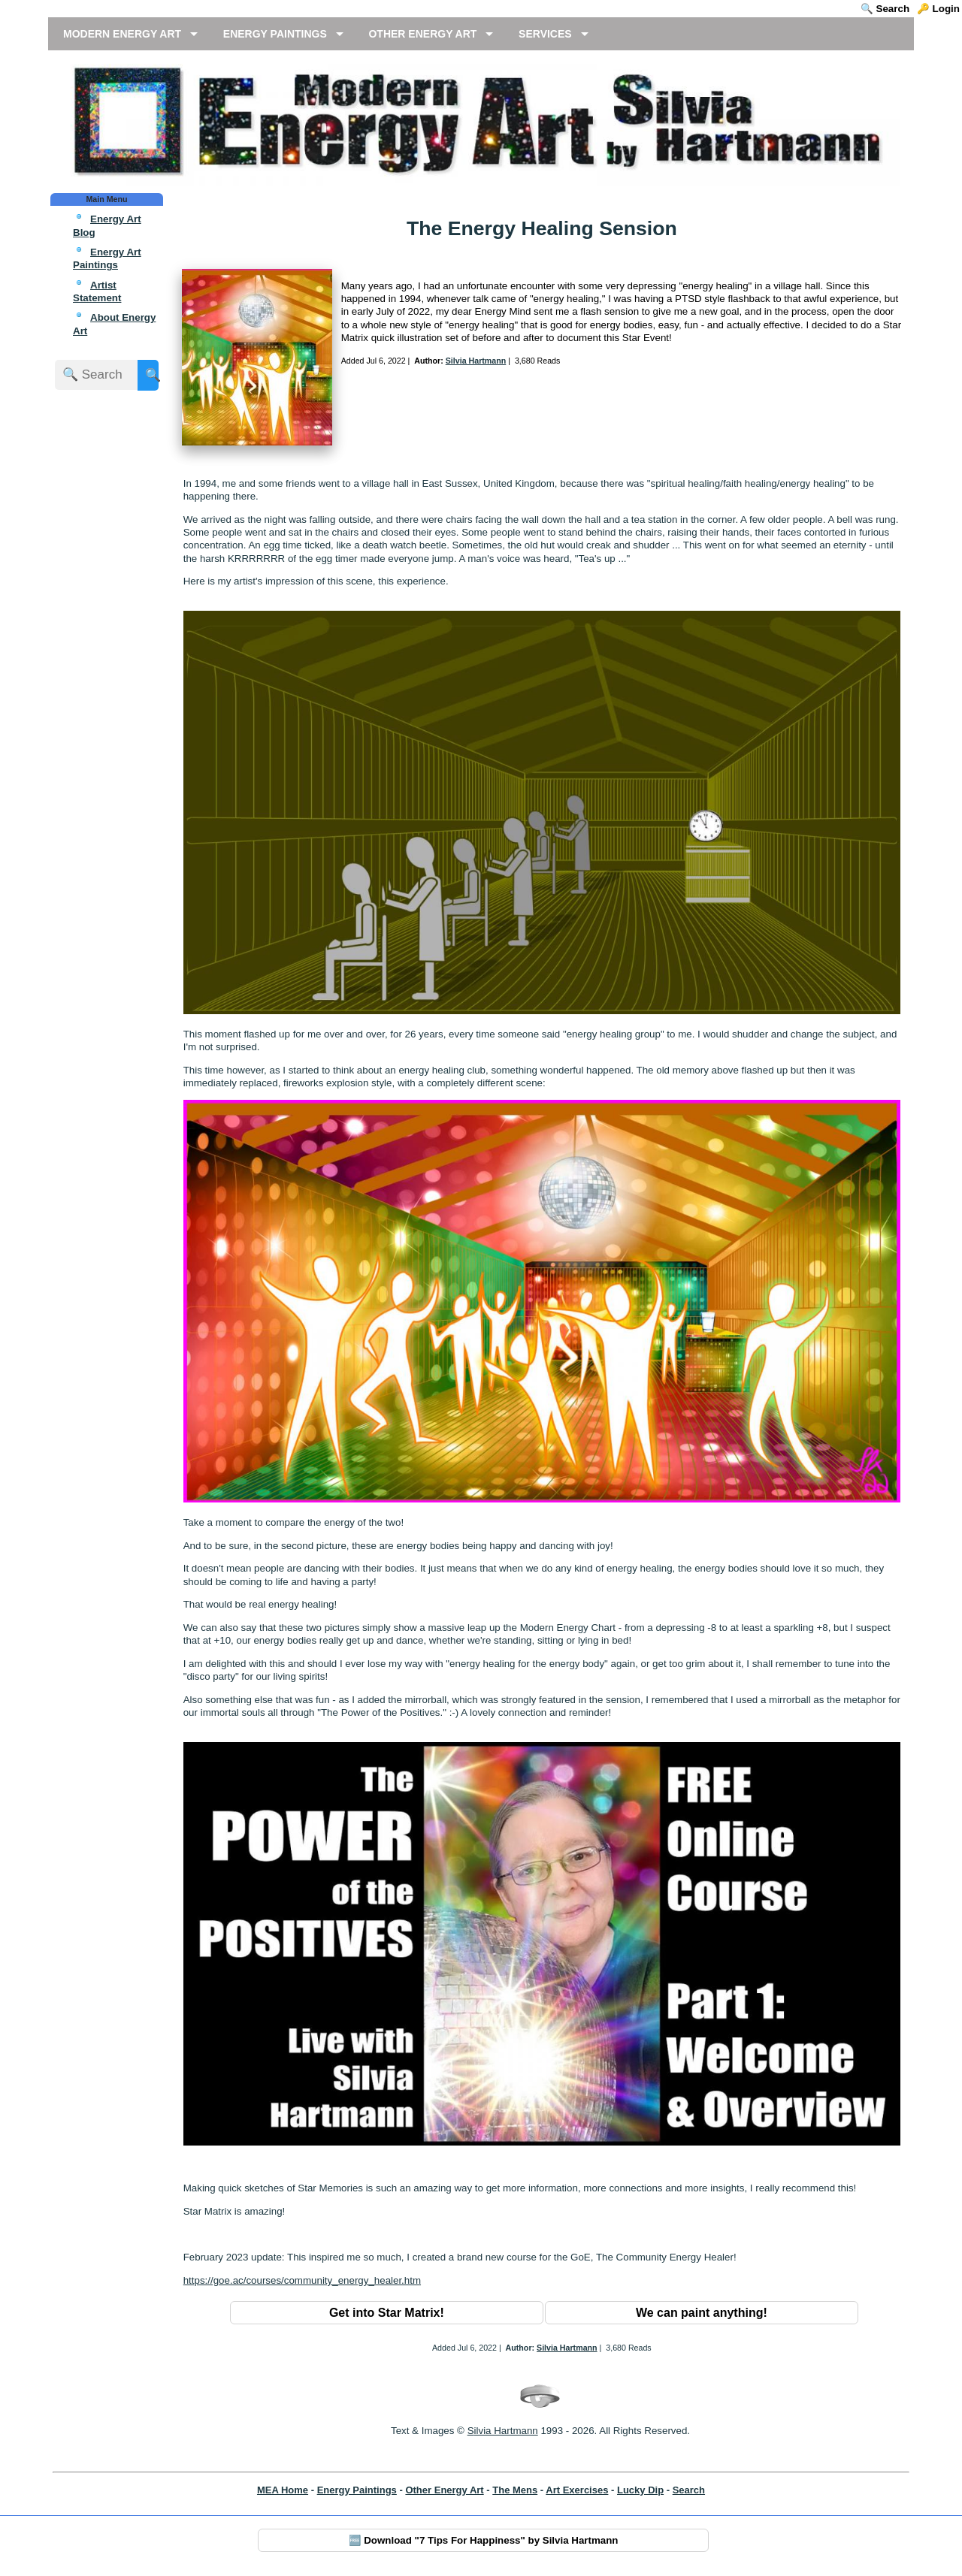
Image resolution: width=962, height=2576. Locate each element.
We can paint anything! (701, 2312)
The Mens (514, 2490)
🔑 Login (938, 8)
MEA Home (282, 2490)
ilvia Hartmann (506, 2430)
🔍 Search (885, 8)
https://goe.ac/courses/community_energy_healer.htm (302, 2280)
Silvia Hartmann (476, 360)
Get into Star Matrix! (386, 2312)
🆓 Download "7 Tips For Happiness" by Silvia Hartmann (484, 2540)
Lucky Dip (640, 2490)
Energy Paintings (357, 2490)
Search (689, 2490)
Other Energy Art (444, 2490)
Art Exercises (577, 2490)
